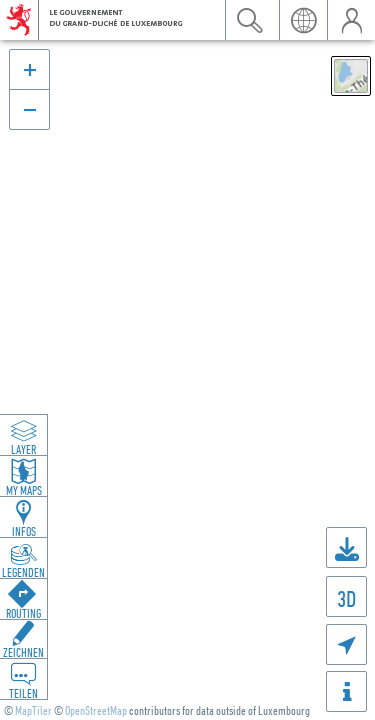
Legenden (23, 572)
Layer (23, 449)
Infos (24, 531)
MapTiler (33, 710)
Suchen (249, 20)
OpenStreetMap (96, 710)
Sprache (303, 20)
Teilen (23, 693)
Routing (23, 613)
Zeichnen (23, 652)
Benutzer (351, 20)
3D (346, 598)
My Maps (24, 490)
